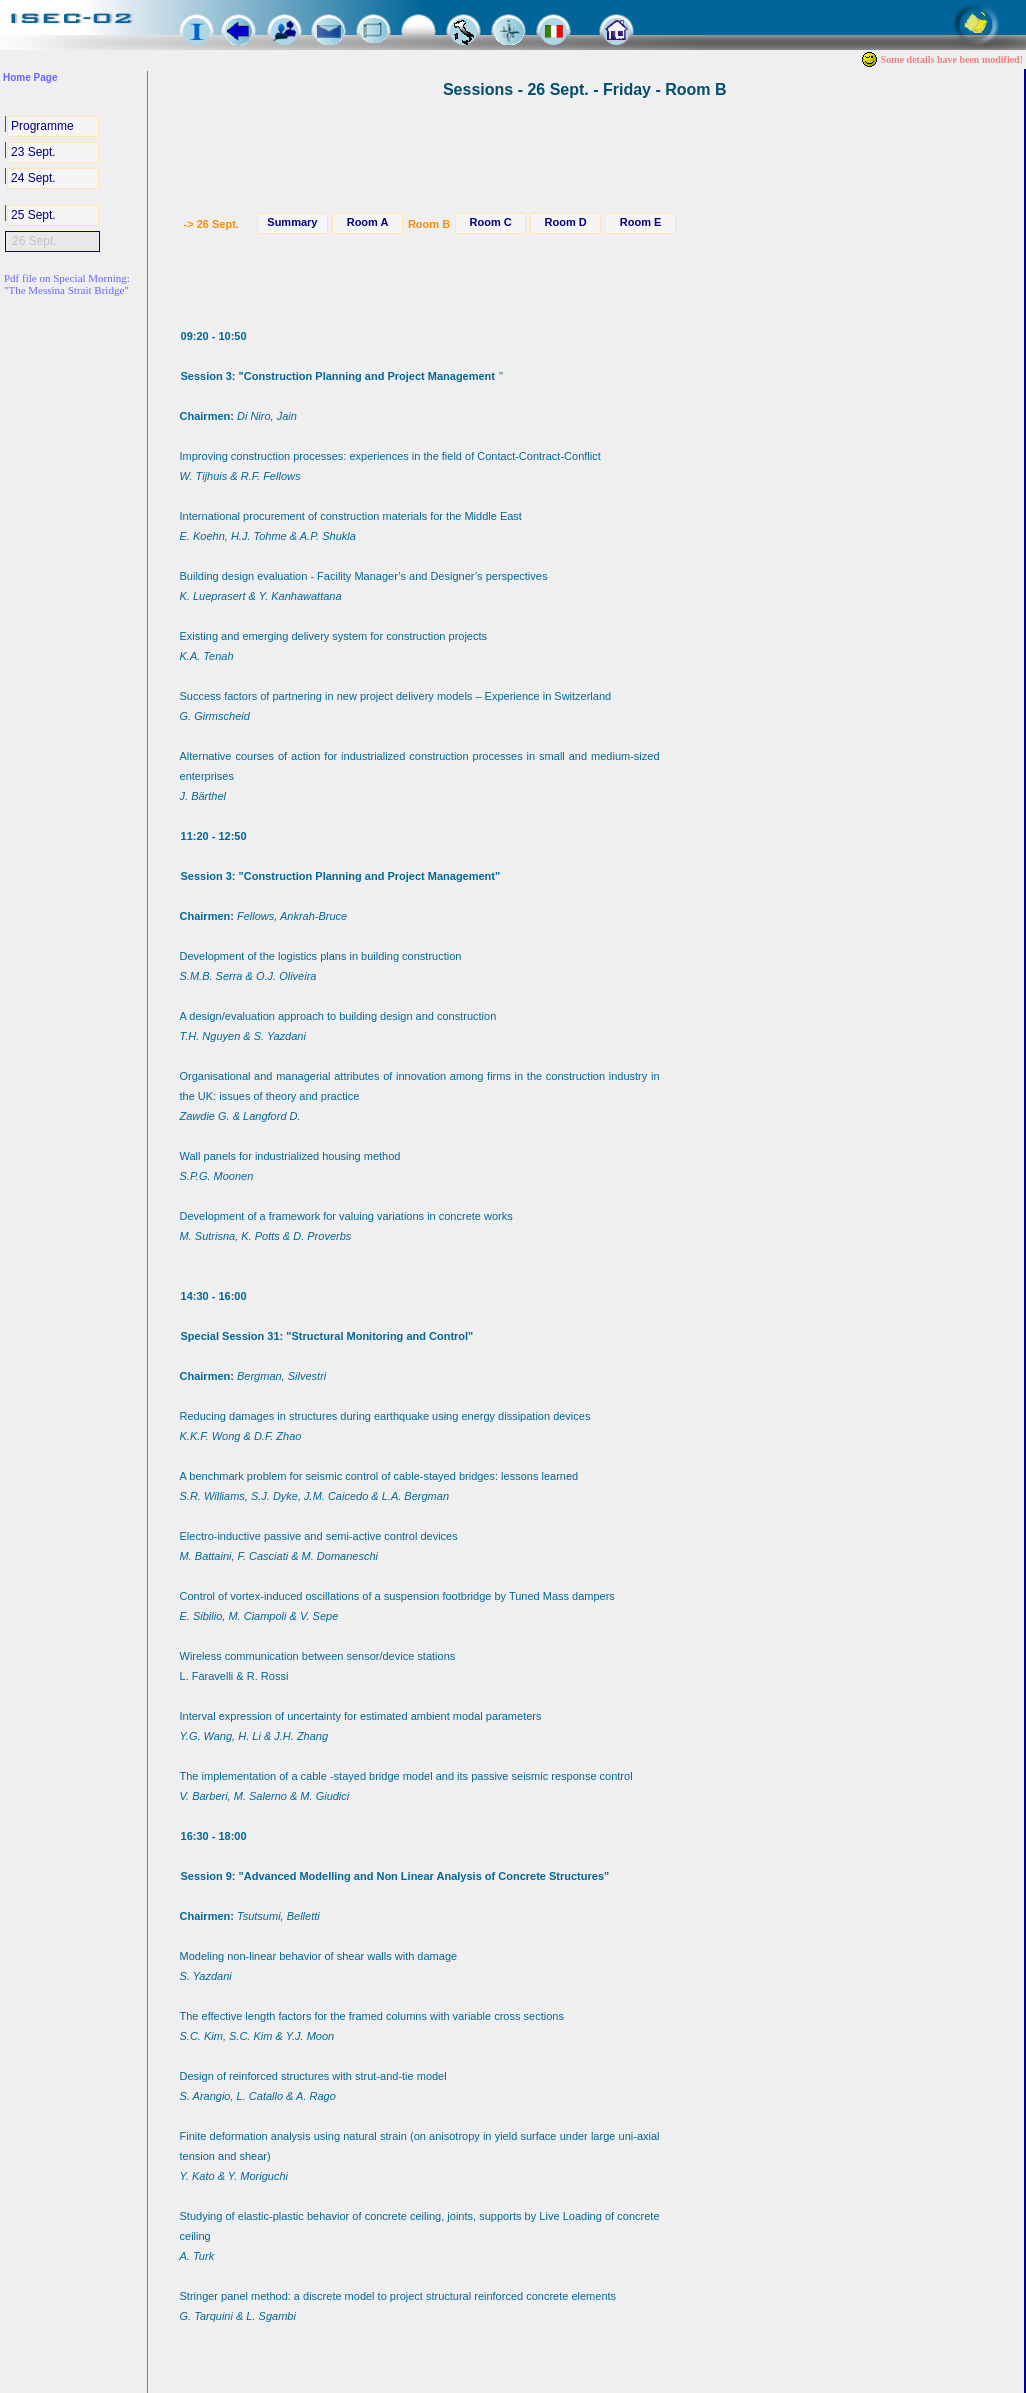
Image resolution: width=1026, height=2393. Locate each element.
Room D (566, 222)
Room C (491, 222)
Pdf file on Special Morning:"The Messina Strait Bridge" (67, 284)
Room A (367, 222)
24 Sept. (33, 178)
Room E (641, 222)
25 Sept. (33, 215)
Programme (42, 126)
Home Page (30, 77)
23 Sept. (33, 152)
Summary (292, 222)
